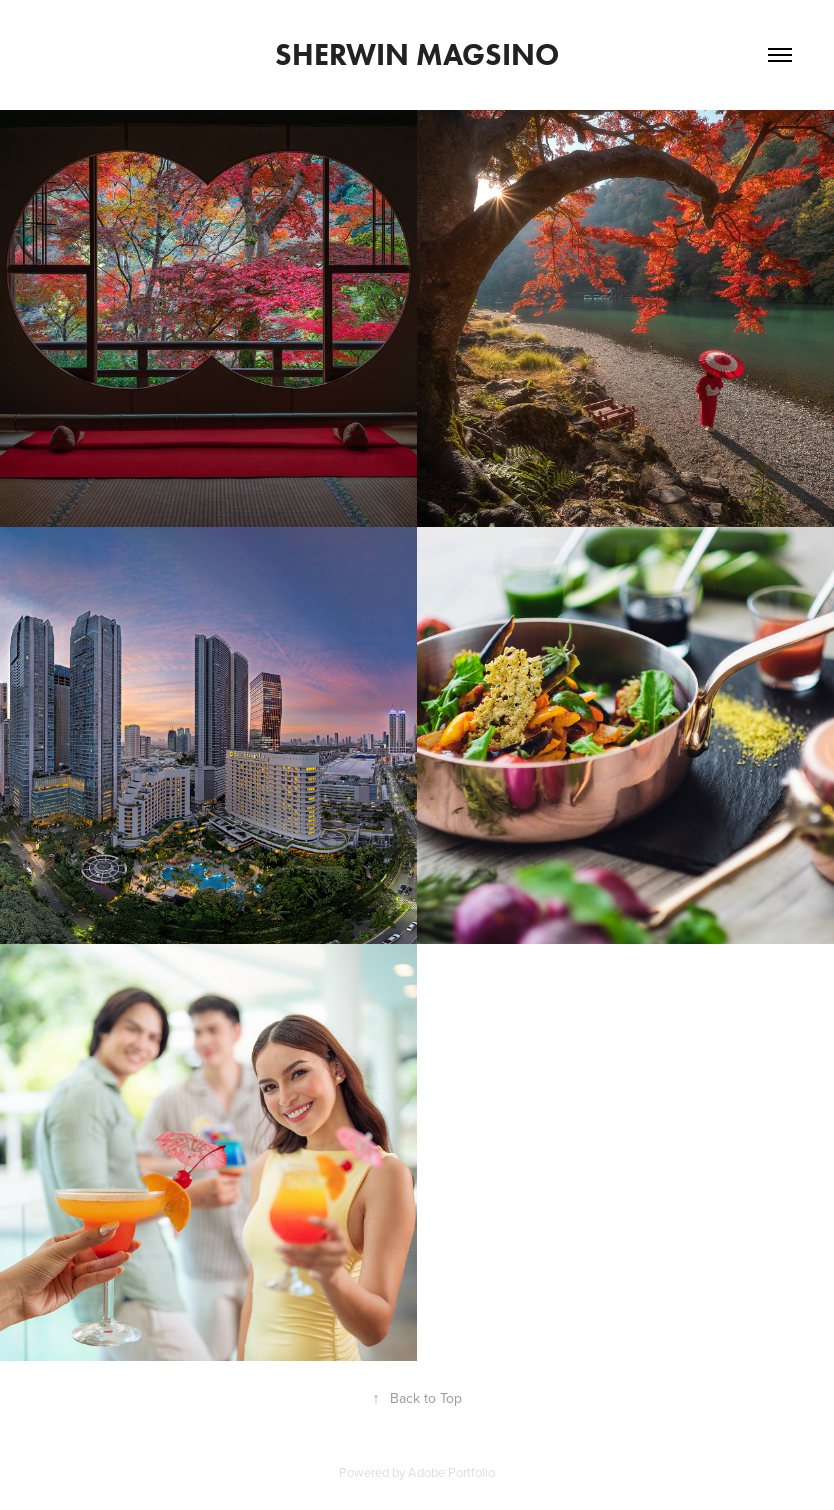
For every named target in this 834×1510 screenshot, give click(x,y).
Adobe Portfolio (451, 1472)
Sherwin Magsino (417, 54)
